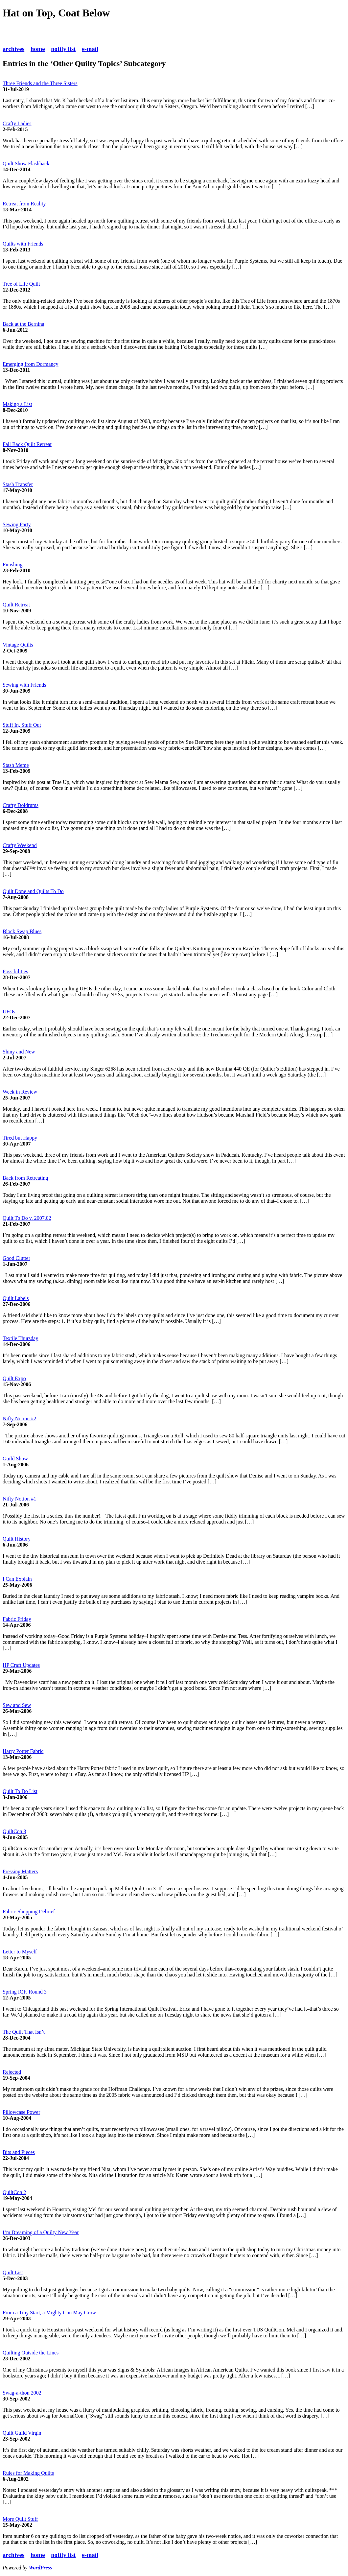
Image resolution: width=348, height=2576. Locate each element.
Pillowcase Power (21, 2112)
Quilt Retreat (16, 604)
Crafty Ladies (17, 123)
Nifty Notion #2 (19, 1418)
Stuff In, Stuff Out (22, 725)
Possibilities (15, 971)
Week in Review (20, 1092)
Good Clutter (16, 1258)
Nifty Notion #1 (19, 1498)
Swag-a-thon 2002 (22, 2393)
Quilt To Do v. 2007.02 (27, 1218)
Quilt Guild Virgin (22, 2433)
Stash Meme (16, 765)
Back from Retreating (25, 1178)
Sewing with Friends (24, 685)
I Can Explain (17, 1579)
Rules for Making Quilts (28, 2473)
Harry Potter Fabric (23, 1751)
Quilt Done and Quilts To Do (33, 891)
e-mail (90, 48)
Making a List (17, 404)
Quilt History (17, 1539)
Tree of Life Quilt (21, 284)
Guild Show (15, 1458)
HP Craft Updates (21, 1665)
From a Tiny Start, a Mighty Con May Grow (49, 2312)
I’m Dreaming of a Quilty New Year (41, 2232)
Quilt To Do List (20, 1791)
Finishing (12, 564)
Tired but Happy (20, 1138)
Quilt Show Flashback (26, 163)
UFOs (9, 1011)
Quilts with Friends (23, 244)
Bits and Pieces (19, 2152)
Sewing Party (17, 524)
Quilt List (13, 2272)
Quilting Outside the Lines (30, 2352)
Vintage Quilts (18, 645)
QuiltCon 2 (14, 2192)
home (38, 48)
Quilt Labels (16, 1298)
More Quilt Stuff (20, 2519)
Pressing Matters (20, 1871)
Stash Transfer (18, 484)
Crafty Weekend (20, 845)
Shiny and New (19, 1051)
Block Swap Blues (22, 931)
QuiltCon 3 (14, 1831)
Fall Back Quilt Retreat (27, 444)
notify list (63, 48)
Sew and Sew (17, 1705)
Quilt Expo (14, 1378)
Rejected (12, 2072)
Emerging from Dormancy (30, 364)
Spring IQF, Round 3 (25, 1992)
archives (13, 48)
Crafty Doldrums (20, 805)
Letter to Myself (20, 1951)
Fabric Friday (17, 1619)
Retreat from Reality (24, 203)
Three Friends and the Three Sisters (40, 83)
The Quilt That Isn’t (24, 2032)
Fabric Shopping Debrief (29, 1911)
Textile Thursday (20, 1338)
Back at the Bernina (23, 324)
